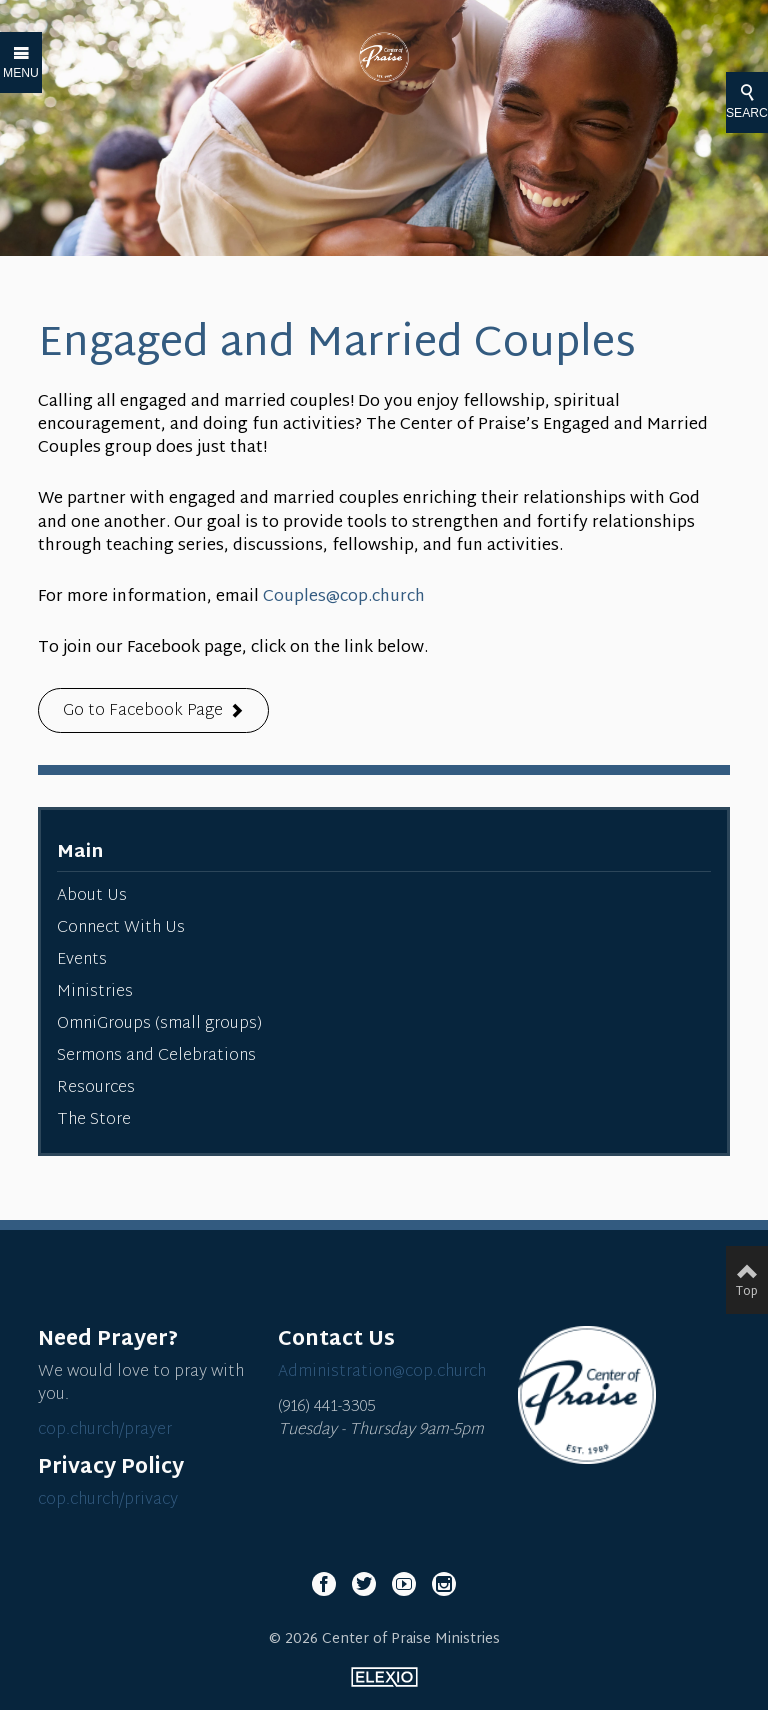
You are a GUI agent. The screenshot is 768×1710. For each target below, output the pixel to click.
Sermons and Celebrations (156, 1056)
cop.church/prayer (105, 1430)
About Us (92, 896)
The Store (94, 1120)
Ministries (95, 992)
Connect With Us (121, 928)
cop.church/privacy (108, 1500)
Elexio (384, 1677)
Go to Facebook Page (143, 711)
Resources (96, 1088)
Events (82, 960)
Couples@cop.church (344, 597)
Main (80, 852)
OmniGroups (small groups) (159, 1024)
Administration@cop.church (382, 1372)
